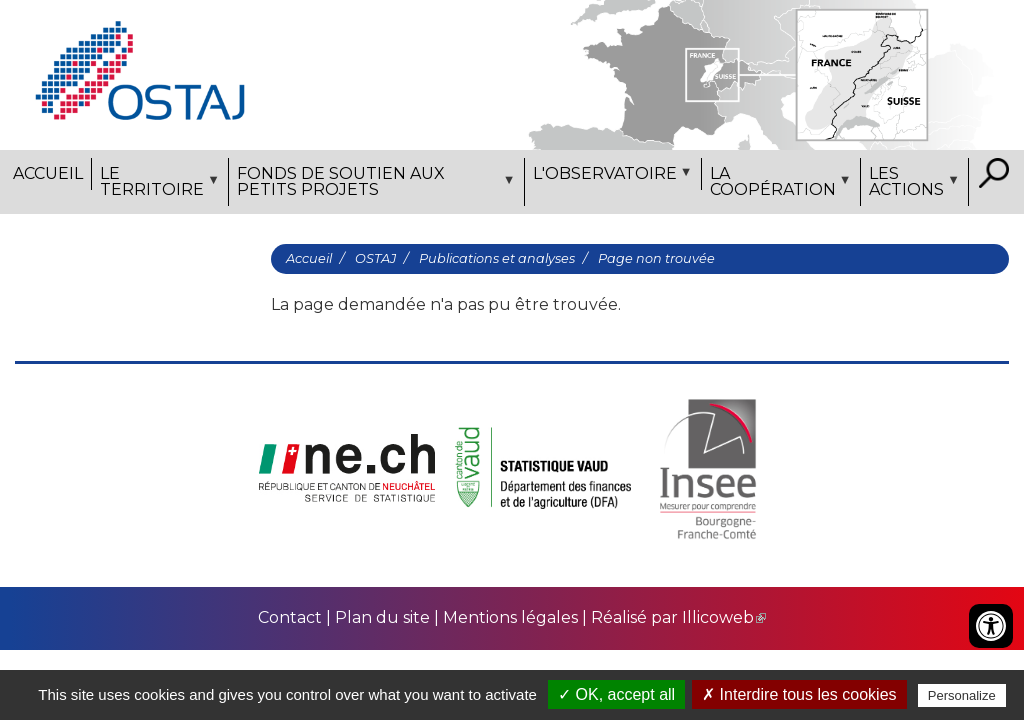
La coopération (778, 185)
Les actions (912, 185)
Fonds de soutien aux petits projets (374, 185)
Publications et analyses (497, 258)
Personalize (962, 695)
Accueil (48, 173)
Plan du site (382, 617)
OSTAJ (375, 258)
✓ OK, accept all (616, 694)
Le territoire (157, 185)
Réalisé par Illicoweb (678, 617)
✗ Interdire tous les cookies (799, 694)
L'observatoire (610, 177)
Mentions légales (510, 617)
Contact (292, 617)
